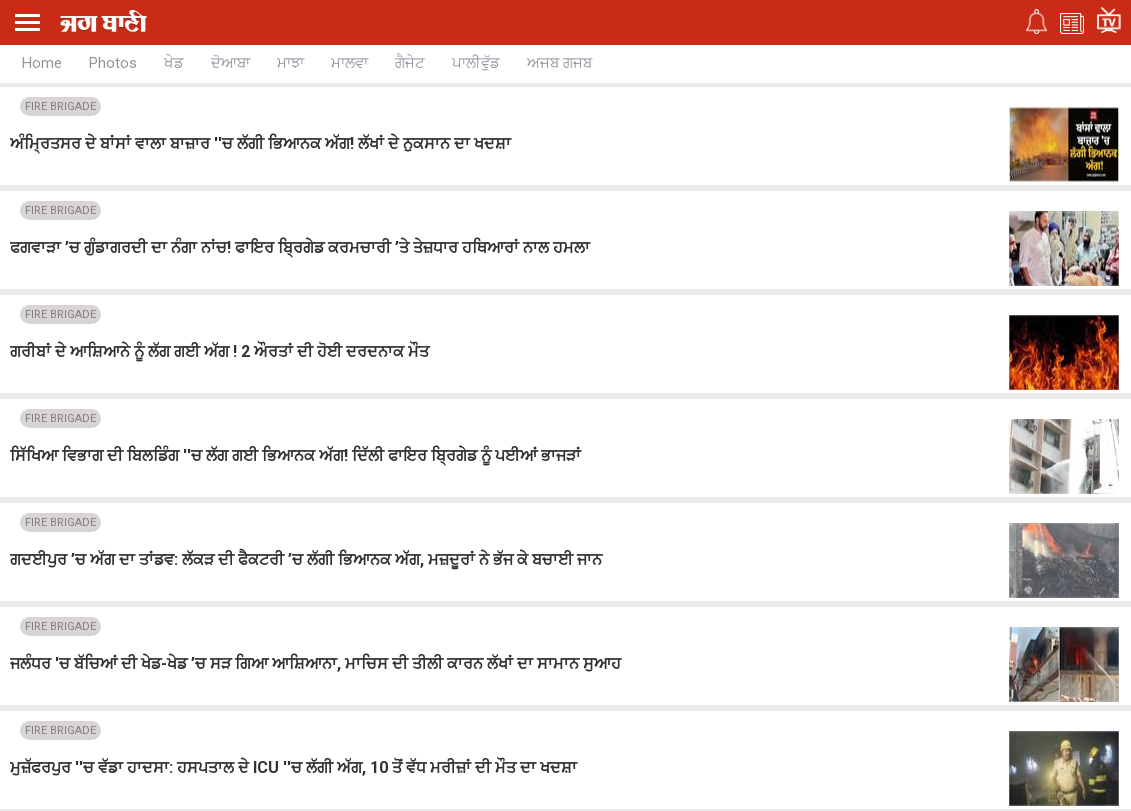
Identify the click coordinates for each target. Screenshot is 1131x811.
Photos (113, 63)
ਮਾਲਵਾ (349, 63)
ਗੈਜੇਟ (410, 63)
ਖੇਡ (174, 63)
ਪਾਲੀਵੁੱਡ (476, 63)
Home (42, 63)
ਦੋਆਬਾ (230, 63)
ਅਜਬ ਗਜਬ (559, 63)
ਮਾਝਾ (290, 63)
